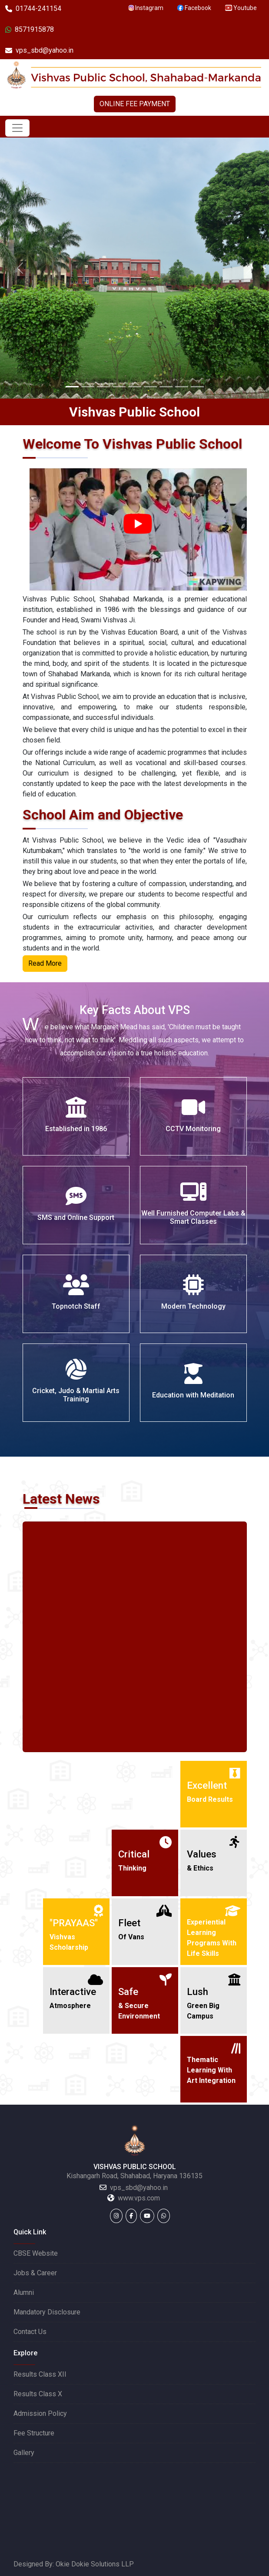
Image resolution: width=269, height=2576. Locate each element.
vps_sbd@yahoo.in (39, 50)
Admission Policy (40, 2413)
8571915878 (29, 29)
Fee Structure (33, 2433)
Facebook (194, 7)
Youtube (241, 7)
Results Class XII (39, 2374)
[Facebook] (131, 2216)
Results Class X (37, 2394)
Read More (45, 963)
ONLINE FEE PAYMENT (135, 104)
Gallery (23, 2452)
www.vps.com (139, 2198)
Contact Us (29, 2331)
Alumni (23, 2292)
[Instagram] (116, 2216)
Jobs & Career (35, 2273)
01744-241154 (33, 8)
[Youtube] (147, 2216)
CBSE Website (35, 2253)
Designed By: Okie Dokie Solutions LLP (73, 2564)
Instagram (146, 7)
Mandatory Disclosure (46, 2312)
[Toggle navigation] (17, 128)
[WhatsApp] (163, 2216)
